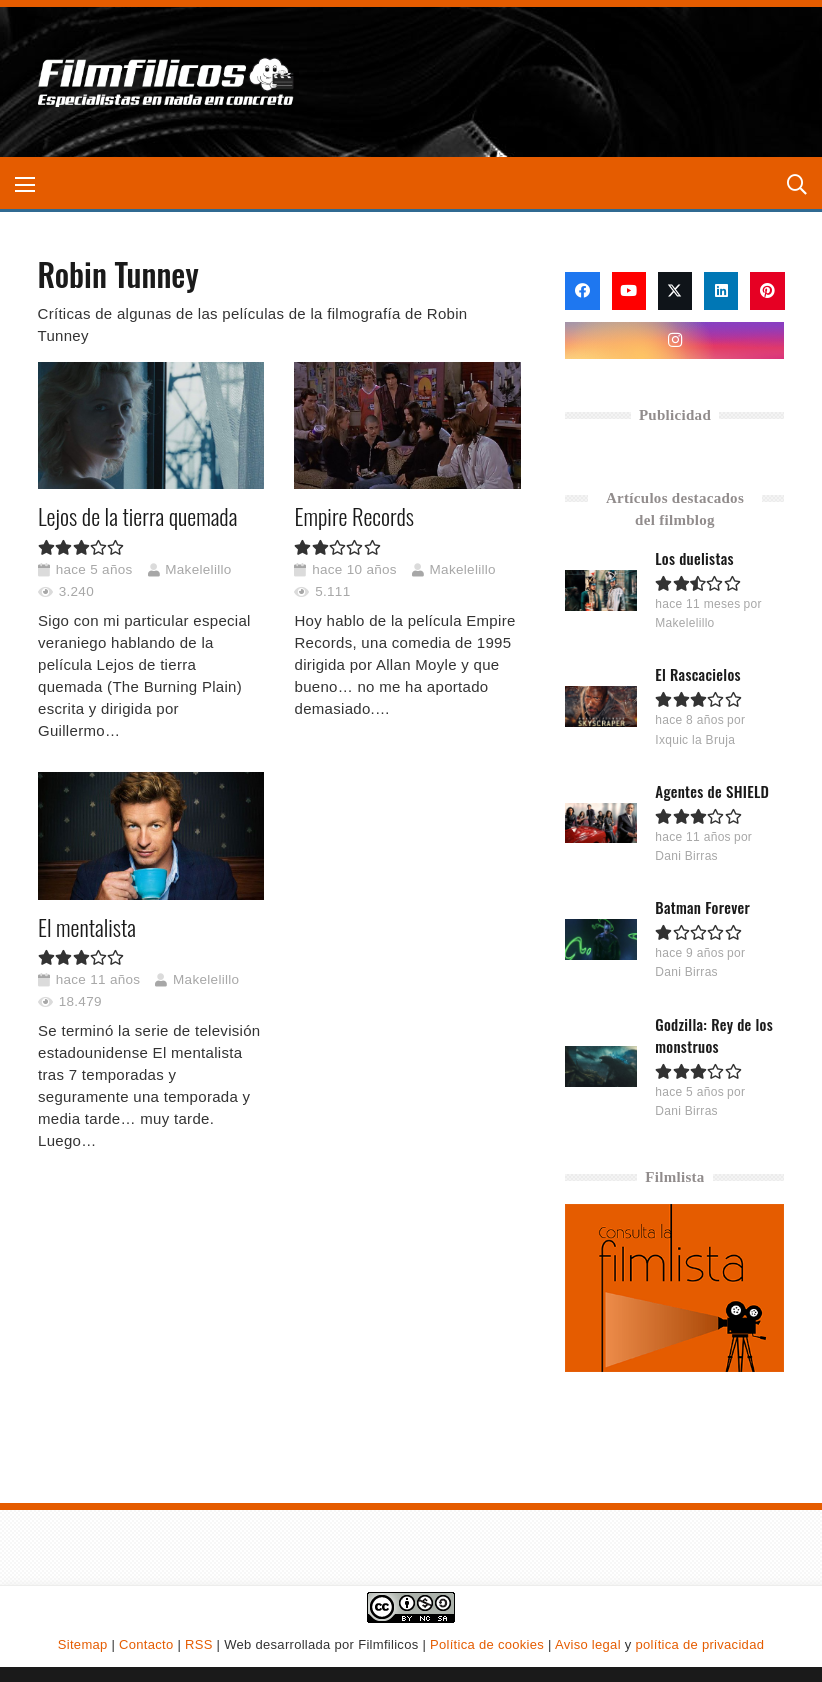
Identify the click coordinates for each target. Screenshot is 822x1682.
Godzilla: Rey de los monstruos (715, 1035)
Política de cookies (487, 1644)
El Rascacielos (699, 674)
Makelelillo (198, 568)
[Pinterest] (767, 291)
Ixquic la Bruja (696, 740)
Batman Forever (703, 907)
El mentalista (87, 926)
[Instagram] (674, 341)
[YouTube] (629, 291)
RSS (199, 1644)
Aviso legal (588, 1644)
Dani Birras (687, 856)
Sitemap (83, 1644)
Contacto (146, 1644)
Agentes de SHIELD (713, 791)
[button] (25, 185)
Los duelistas (695, 558)
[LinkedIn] (721, 291)
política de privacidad (699, 1644)
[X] (675, 291)
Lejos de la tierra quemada (137, 516)
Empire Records (353, 516)
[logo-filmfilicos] (171, 82)
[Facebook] (582, 291)
